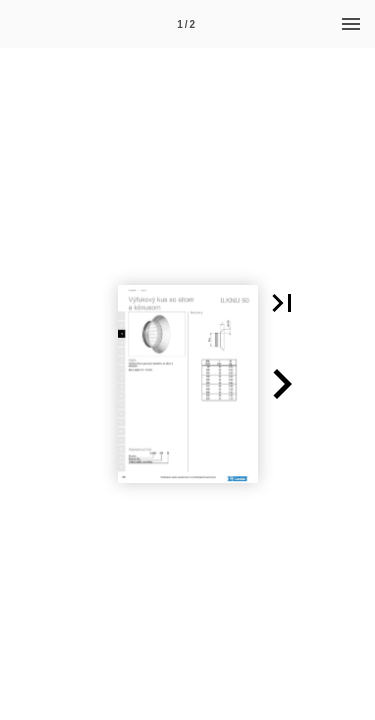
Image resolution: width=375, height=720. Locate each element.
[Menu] (351, 24)
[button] (282, 303)
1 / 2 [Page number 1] (186, 24)
